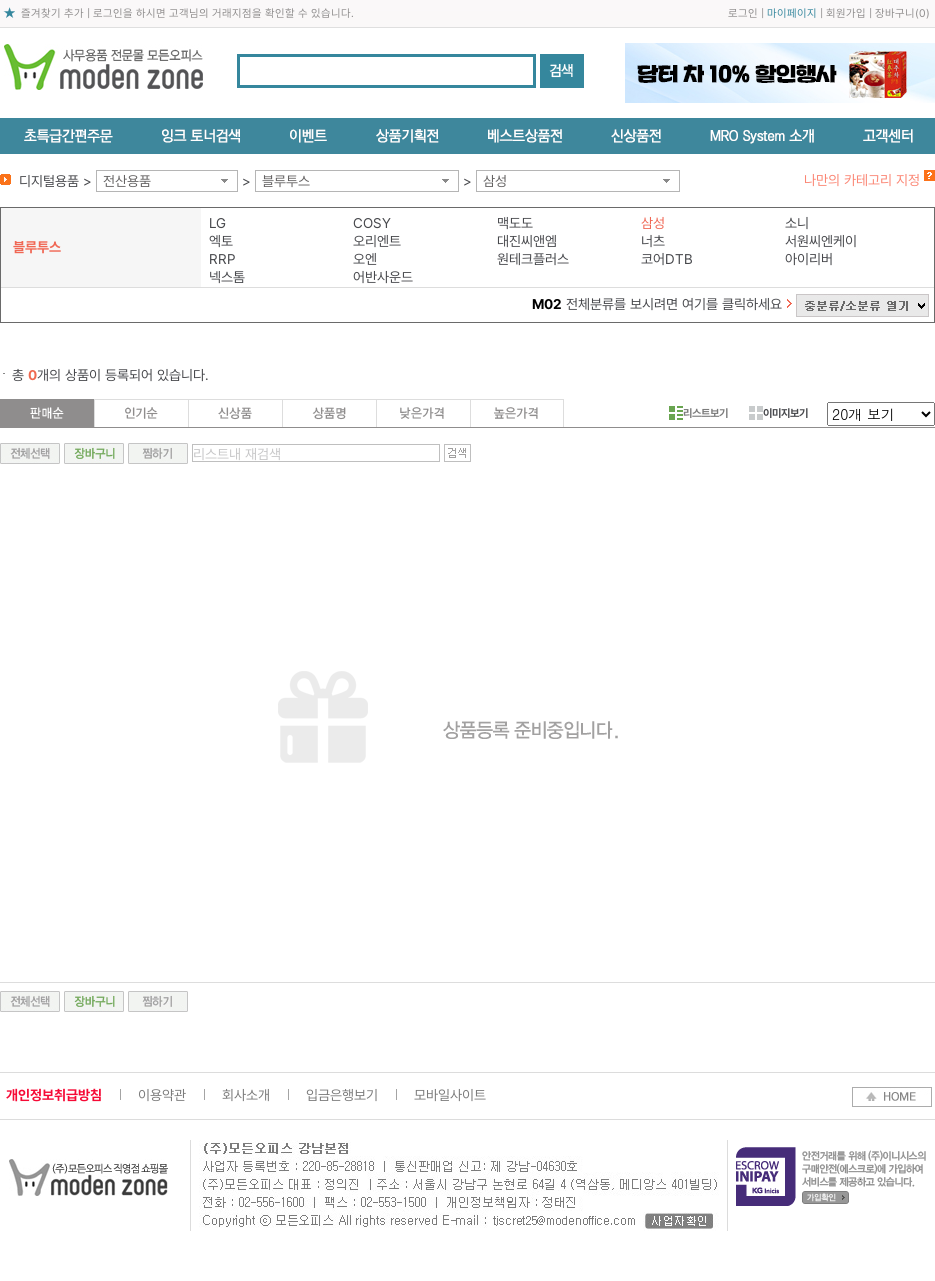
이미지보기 (778, 413)
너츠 (653, 241)
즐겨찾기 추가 (52, 13)
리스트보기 (698, 413)
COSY (372, 223)
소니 (797, 223)
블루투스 (286, 181)
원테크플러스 (533, 259)
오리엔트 (377, 241)
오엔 (365, 259)
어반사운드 (383, 277)
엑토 (221, 241)
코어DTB (667, 259)
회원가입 (846, 13)
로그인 (743, 13)
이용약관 (162, 1095)
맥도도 (515, 223)
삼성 (495, 181)
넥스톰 (227, 277)
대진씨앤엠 (527, 241)
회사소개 (246, 1095)
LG (217, 223)
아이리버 (809, 259)
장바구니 (895, 13)
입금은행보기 (342, 1095)
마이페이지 (792, 13)
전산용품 (127, 181)
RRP (222, 259)
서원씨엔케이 (821, 241)
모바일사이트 (450, 1095)
